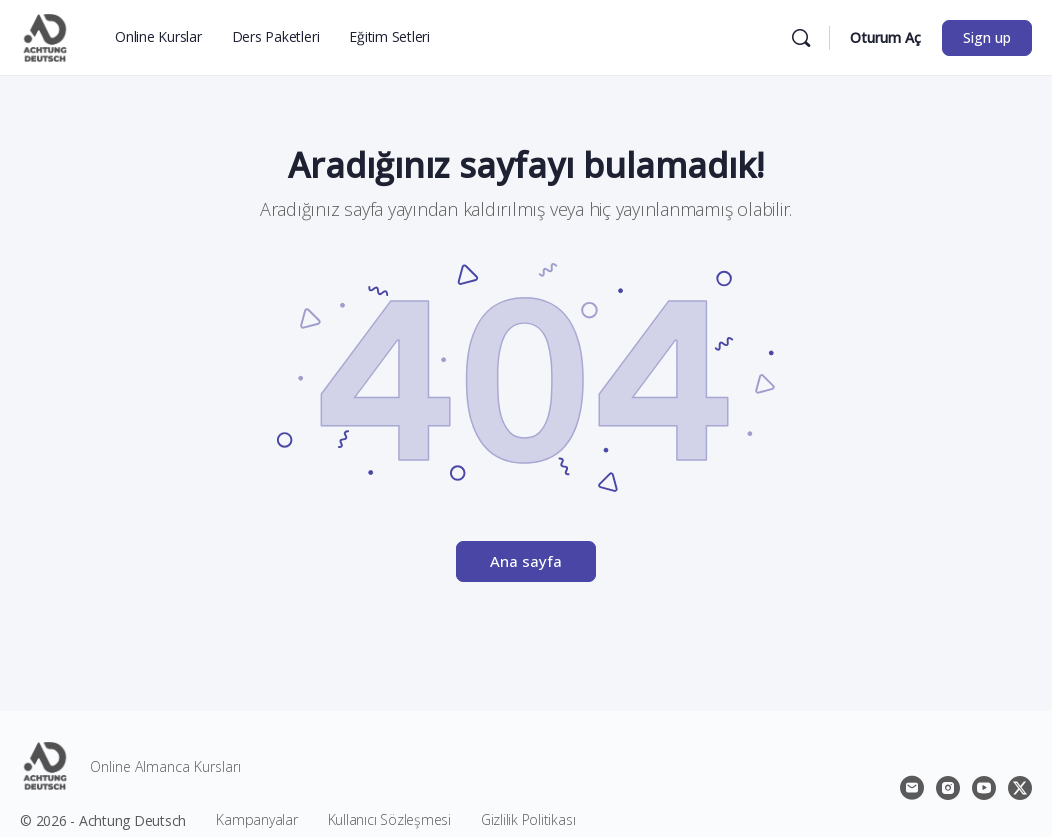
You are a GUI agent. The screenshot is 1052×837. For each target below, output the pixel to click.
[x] (1020, 788)
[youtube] (984, 788)
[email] (912, 788)
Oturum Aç (885, 37)
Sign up (987, 37)
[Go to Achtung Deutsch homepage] (45, 34)
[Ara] (801, 38)
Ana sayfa (526, 561)
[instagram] (948, 788)
